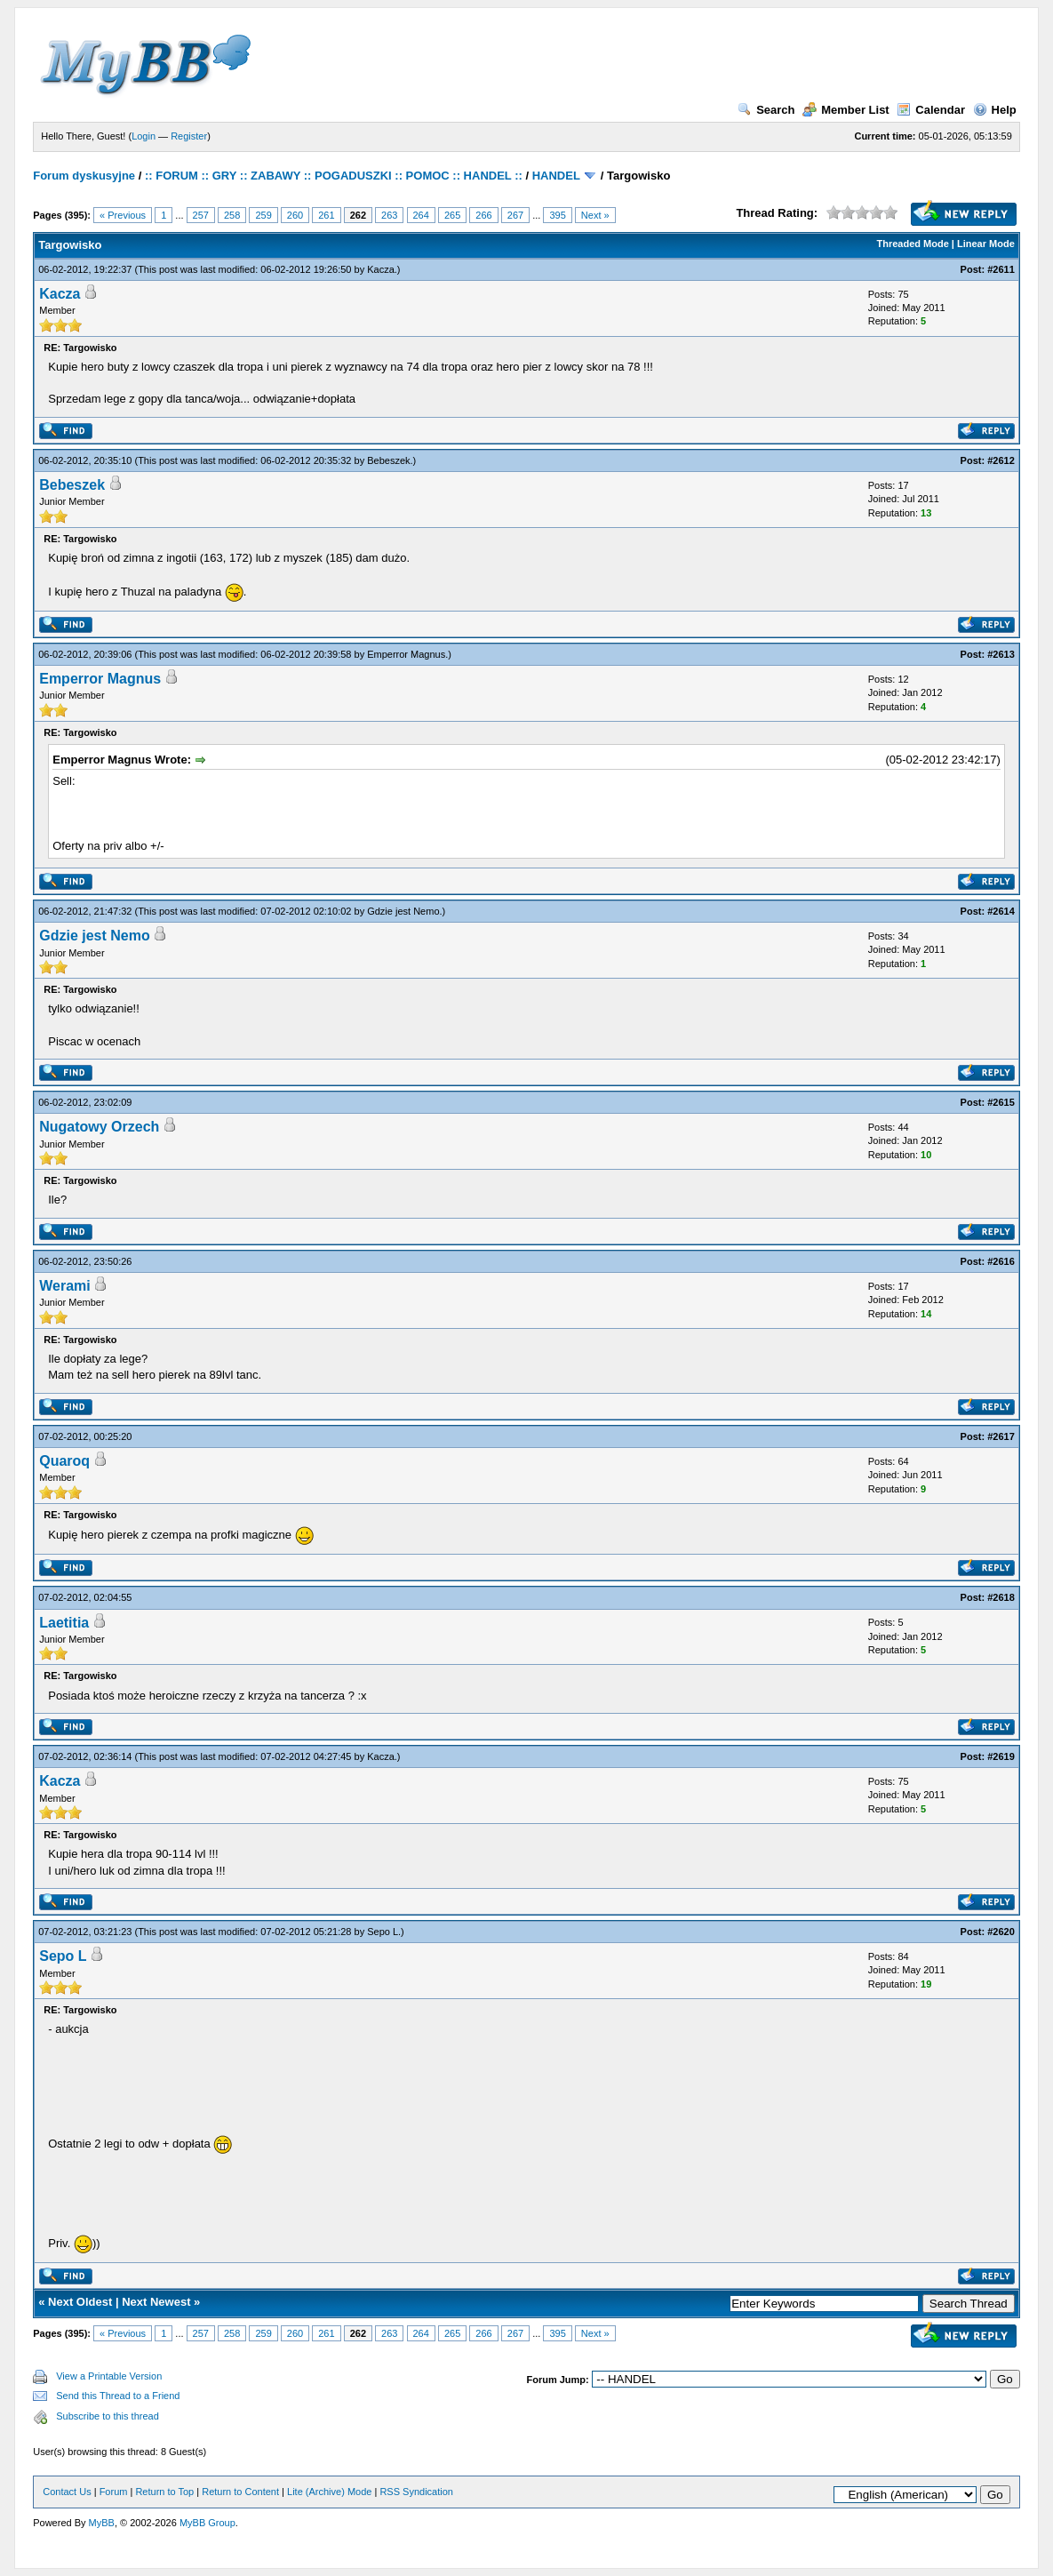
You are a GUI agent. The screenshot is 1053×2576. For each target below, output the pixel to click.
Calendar (931, 109)
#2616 (1001, 1261)
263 (389, 215)
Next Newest (156, 2301)
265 (452, 215)
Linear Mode (986, 243)
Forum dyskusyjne (84, 175)
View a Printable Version (109, 2376)
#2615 (1001, 1102)
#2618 (1001, 1597)
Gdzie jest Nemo (403, 911)
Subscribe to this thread (107, 2416)
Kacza (381, 269)
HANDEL (556, 175)
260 (295, 215)
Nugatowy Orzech (99, 1126)
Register (189, 136)
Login (144, 136)
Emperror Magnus (406, 654)
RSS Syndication (416, 2491)
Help (995, 109)
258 (232, 215)
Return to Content (240, 2491)
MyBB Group (207, 2522)
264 (421, 215)
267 (515, 215)
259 (263, 215)
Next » (595, 215)
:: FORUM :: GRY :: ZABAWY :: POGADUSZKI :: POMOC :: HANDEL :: (334, 175)
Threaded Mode (912, 243)
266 (483, 215)
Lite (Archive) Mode (329, 2491)
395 (557, 215)
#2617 (1001, 1436)
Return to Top (164, 2491)
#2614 (1001, 911)
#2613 (1001, 654)
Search (766, 109)
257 (201, 215)
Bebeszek (388, 460)
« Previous (123, 215)
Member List (845, 109)
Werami (65, 1285)
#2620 (1001, 1931)
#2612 (1001, 460)
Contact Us (67, 2491)
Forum (114, 2491)
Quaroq (64, 1460)
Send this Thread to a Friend (117, 2395)
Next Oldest (80, 2301)
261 (326, 215)
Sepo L (382, 1931)
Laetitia (64, 1622)
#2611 (1001, 269)
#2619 (1001, 1756)
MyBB (102, 2522)
